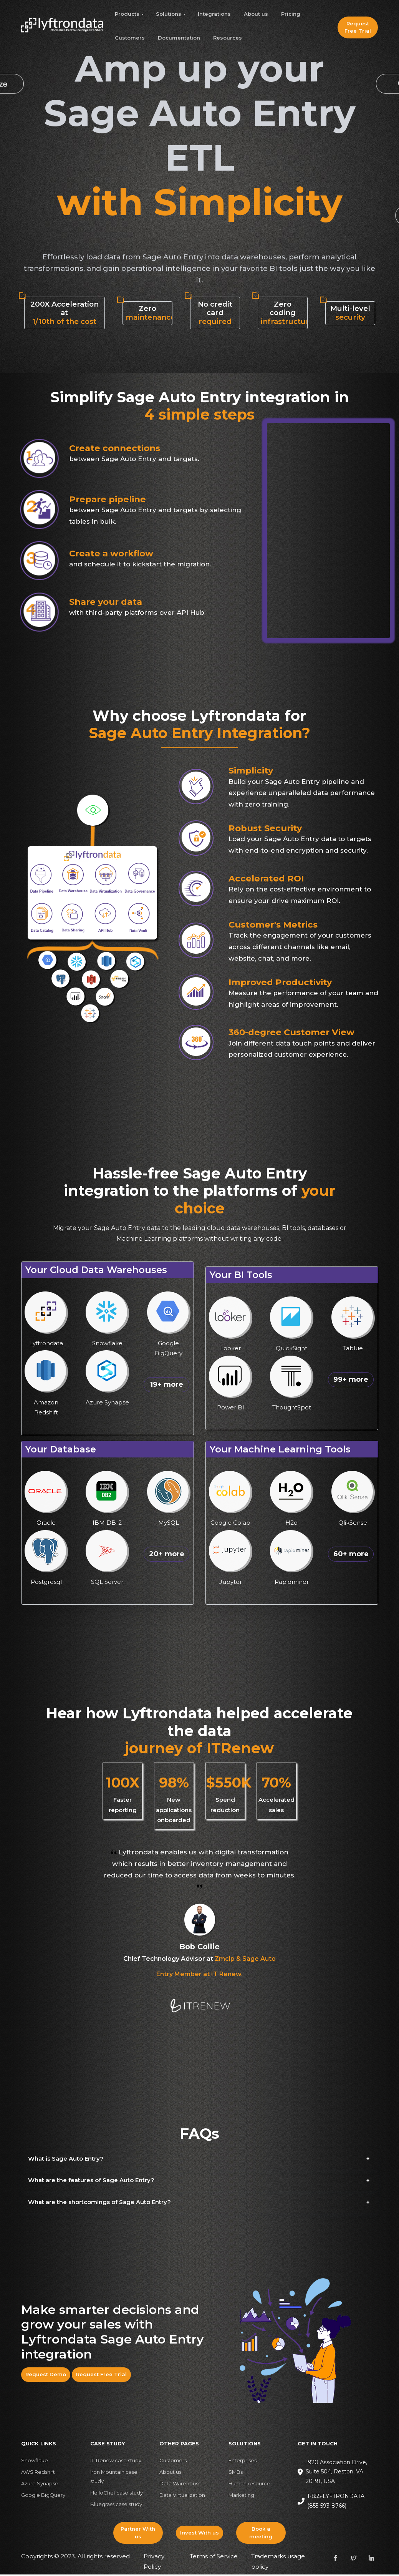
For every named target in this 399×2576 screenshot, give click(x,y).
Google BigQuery (43, 2496)
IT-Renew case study (115, 2462)
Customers (130, 38)
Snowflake (34, 2462)
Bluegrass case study (116, 2506)
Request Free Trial (357, 27)
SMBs (235, 2473)
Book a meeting (260, 2534)
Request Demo (45, 2376)
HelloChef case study (116, 2494)
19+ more (166, 1385)
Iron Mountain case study (113, 2478)
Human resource (249, 2485)
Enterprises (242, 2462)
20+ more (166, 1555)
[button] (199, 2160)
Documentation (179, 38)
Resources (227, 38)
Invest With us (199, 2534)
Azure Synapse (39, 2485)
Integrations (214, 14)
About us (256, 14)
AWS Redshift (38, 2473)
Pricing (290, 14)
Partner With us (138, 2534)
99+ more (350, 1380)
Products (127, 14)
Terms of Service (214, 2557)
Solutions (168, 14)
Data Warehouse (180, 2485)
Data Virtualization (182, 2496)
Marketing (241, 2496)
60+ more (351, 1555)
